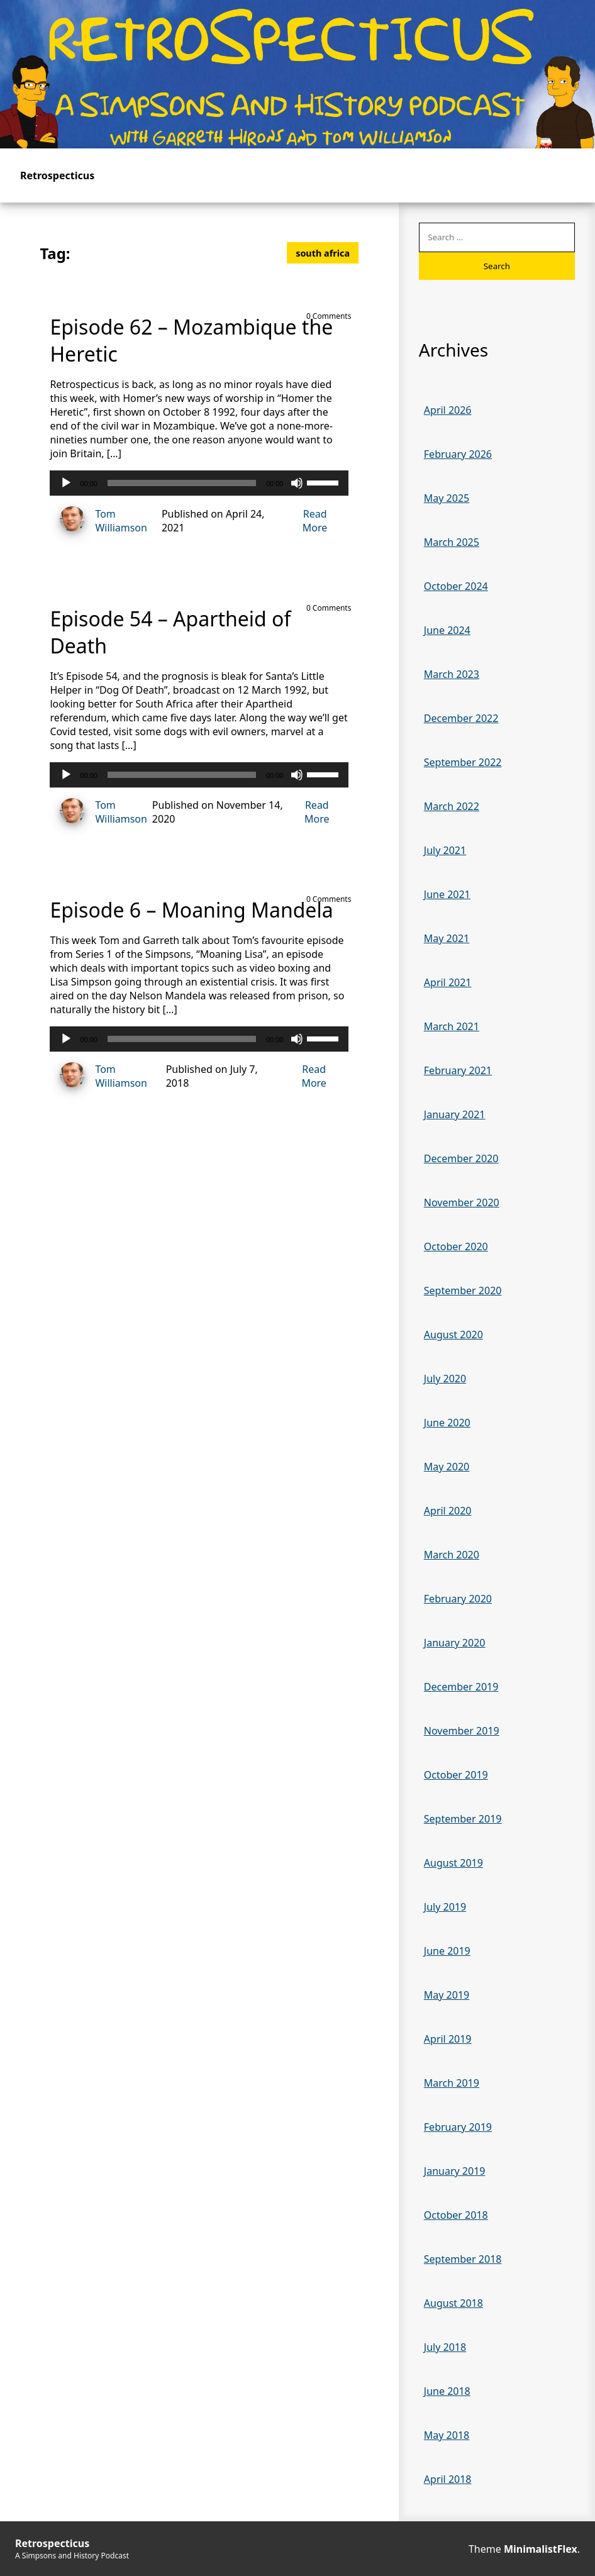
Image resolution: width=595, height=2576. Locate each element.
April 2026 (448, 410)
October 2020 (456, 1246)
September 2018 (463, 2259)
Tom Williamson (98, 520)
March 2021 (451, 1026)
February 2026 (458, 454)
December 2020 (461, 1158)
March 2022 (451, 806)
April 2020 (448, 1511)
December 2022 (461, 718)
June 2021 (447, 894)
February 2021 (458, 1070)
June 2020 (447, 1423)
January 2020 (455, 1643)
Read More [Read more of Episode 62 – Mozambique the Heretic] (315, 521)
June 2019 (447, 1951)
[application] (199, 483)
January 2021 (455, 1114)
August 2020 (453, 1334)
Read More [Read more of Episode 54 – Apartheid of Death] (317, 812)
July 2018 (445, 2347)
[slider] (182, 483)
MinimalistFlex (540, 2549)
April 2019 (448, 2039)
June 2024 (447, 630)
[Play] (66, 483)
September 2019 (463, 1819)
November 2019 (461, 1731)
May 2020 (446, 1467)
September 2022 (463, 762)
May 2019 (446, 1995)
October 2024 (456, 586)
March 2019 (451, 2083)
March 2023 (451, 674)
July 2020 (445, 1378)
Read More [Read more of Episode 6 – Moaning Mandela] (313, 1076)
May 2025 (446, 498)
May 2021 (446, 938)
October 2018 (456, 2215)
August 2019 (453, 1863)
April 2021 (448, 982)
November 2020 (461, 1202)
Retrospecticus (57, 175)
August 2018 (453, 2303)
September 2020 (463, 1290)
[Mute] (297, 483)
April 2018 (448, 2479)
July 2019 (445, 1907)
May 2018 (446, 2435)
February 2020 (458, 1599)
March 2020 (451, 1555)
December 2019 (461, 1687)
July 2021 (445, 850)
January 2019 (455, 2171)
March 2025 (451, 542)
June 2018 (447, 2391)
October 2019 (456, 1775)
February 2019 (458, 2127)
